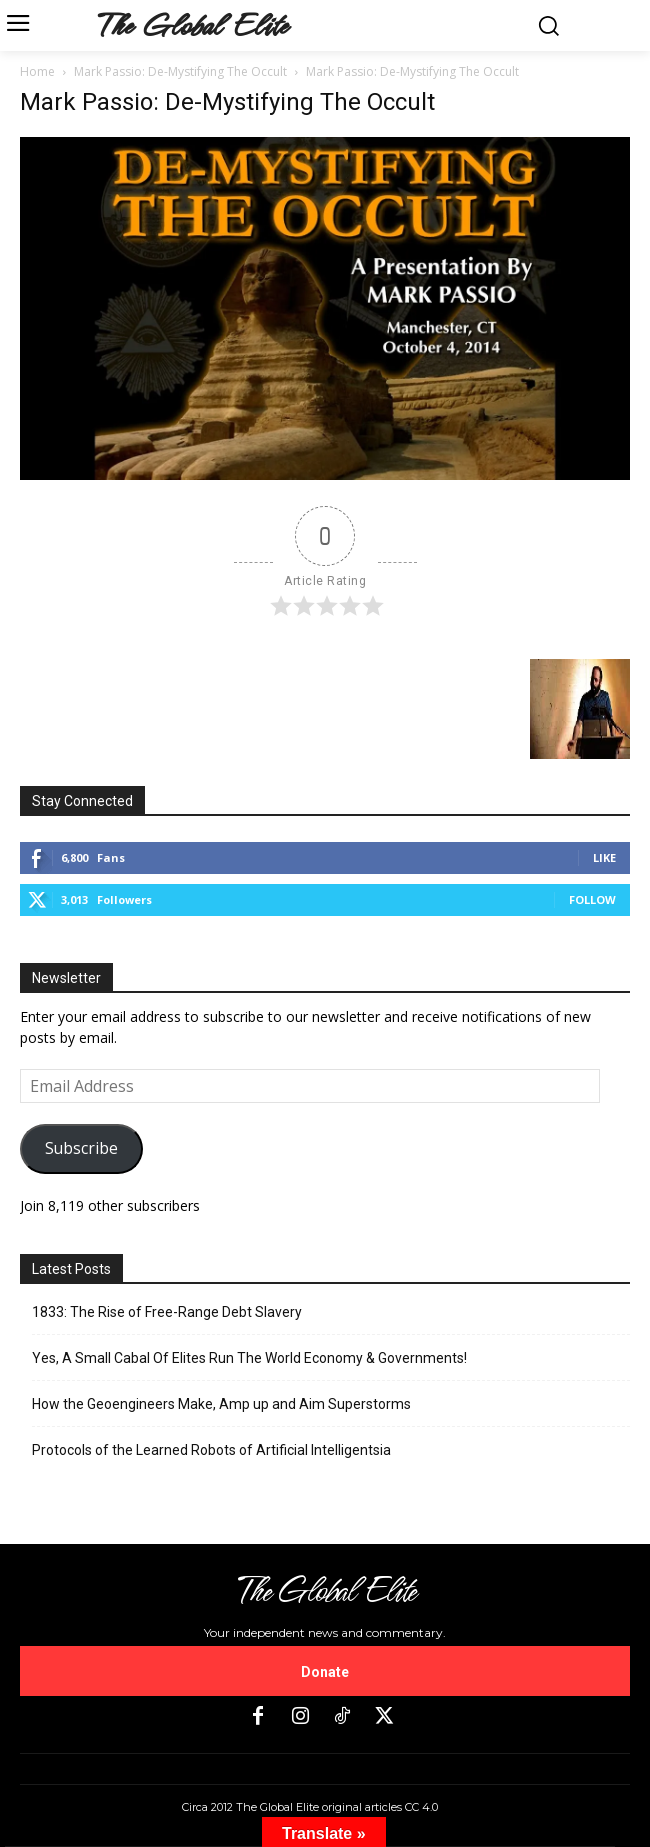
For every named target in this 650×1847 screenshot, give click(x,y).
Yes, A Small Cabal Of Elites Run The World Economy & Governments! (249, 1358)
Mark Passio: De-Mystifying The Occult (180, 71)
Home (37, 71)
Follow (592, 899)
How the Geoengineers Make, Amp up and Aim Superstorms (221, 1404)
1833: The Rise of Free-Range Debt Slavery (167, 1312)
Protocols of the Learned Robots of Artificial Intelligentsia (211, 1450)
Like (604, 857)
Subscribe (81, 1148)
